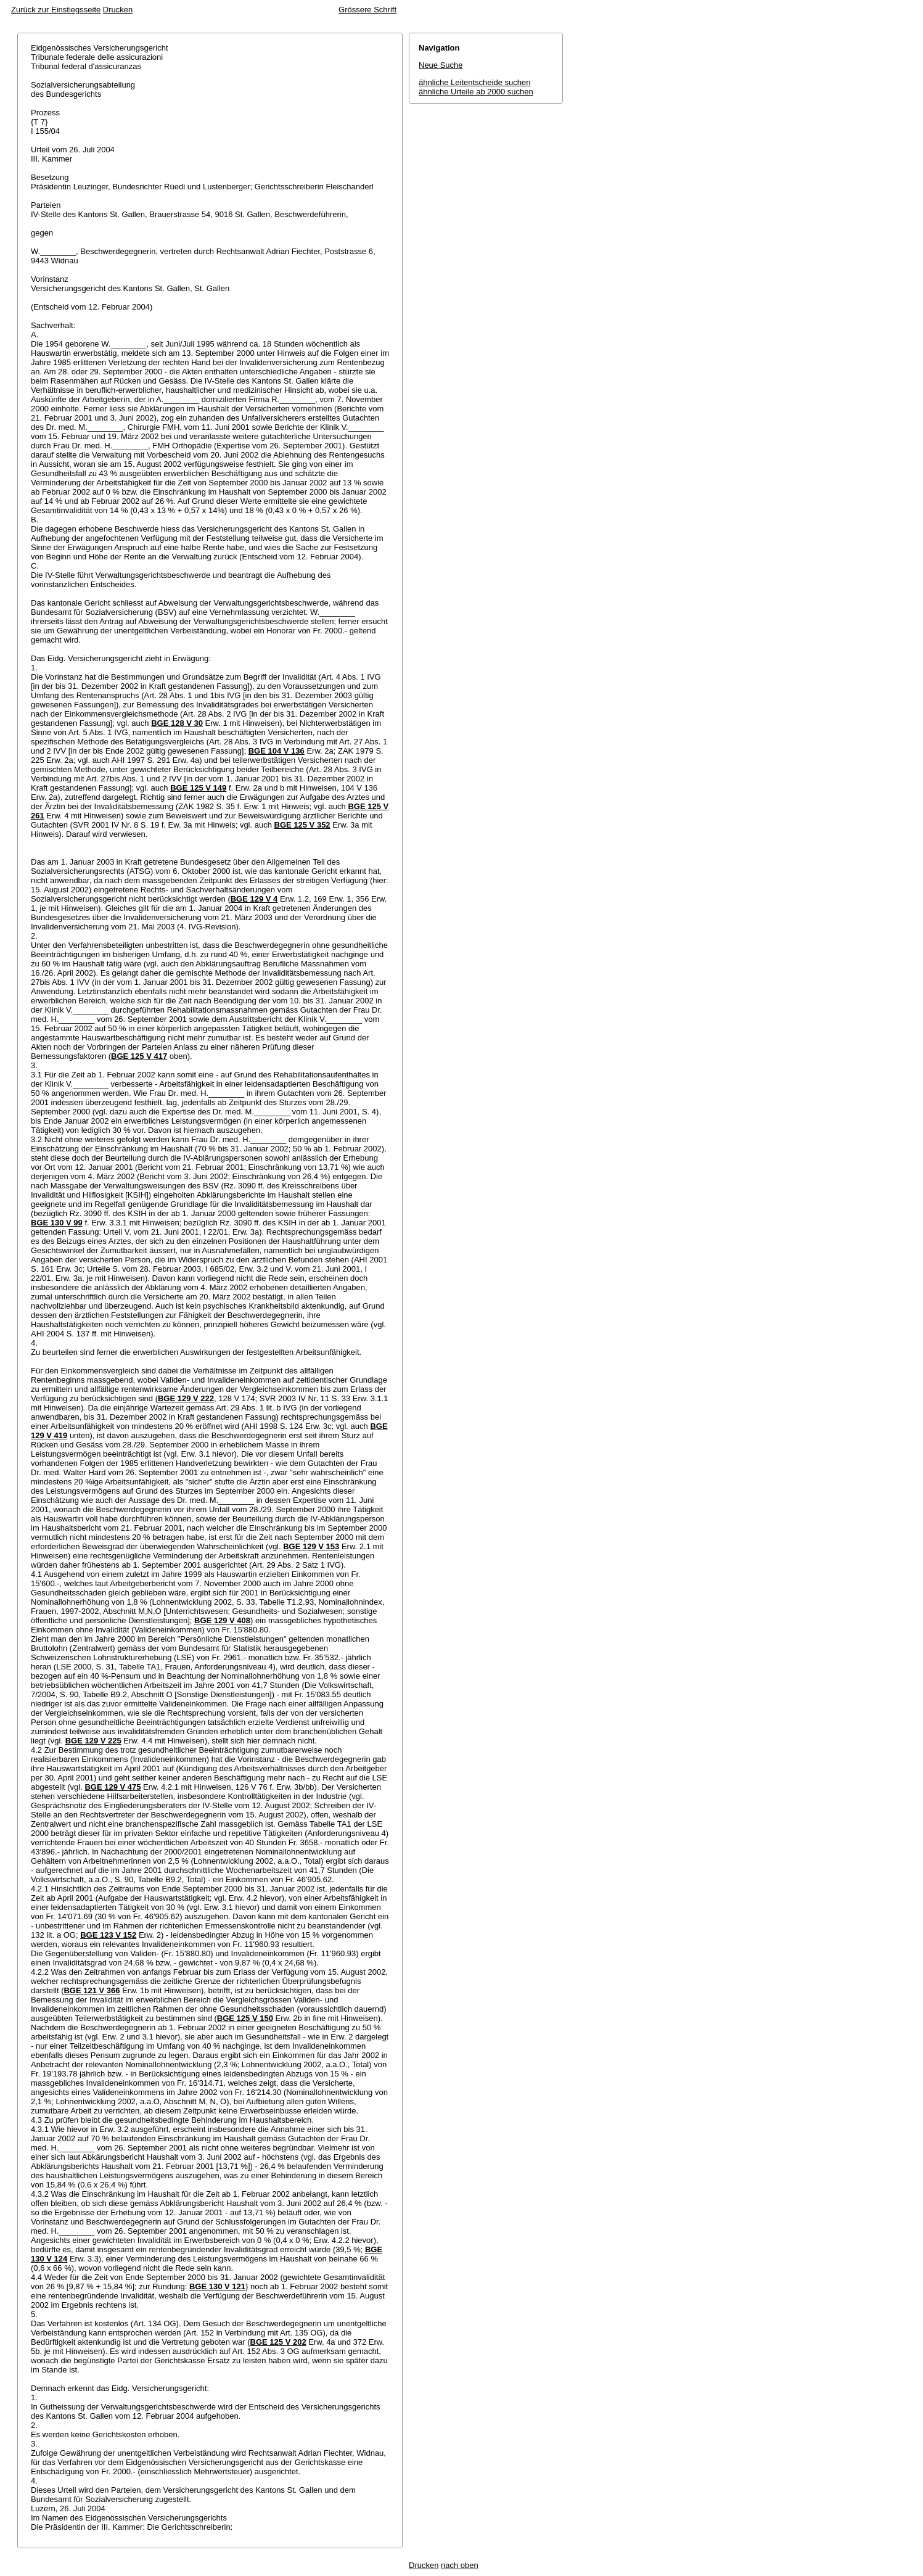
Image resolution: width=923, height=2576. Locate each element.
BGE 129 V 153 (311, 1546)
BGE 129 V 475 (112, 1787)
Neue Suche (441, 65)
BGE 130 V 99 (57, 1222)
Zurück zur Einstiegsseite (56, 9)
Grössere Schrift (367, 9)
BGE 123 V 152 (108, 1935)
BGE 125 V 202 (278, 2342)
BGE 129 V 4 (254, 898)
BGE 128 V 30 (177, 723)
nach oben (459, 2565)
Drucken (118, 9)
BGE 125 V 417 (139, 1056)
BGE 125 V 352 (302, 824)
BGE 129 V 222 (186, 1398)
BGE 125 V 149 (198, 787)
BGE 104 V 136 (276, 750)
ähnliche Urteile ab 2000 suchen (476, 91)
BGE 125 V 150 (245, 2018)
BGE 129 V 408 (222, 1620)
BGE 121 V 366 (92, 1990)
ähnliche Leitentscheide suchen (474, 82)
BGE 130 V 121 (217, 2286)
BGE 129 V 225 (93, 1740)
